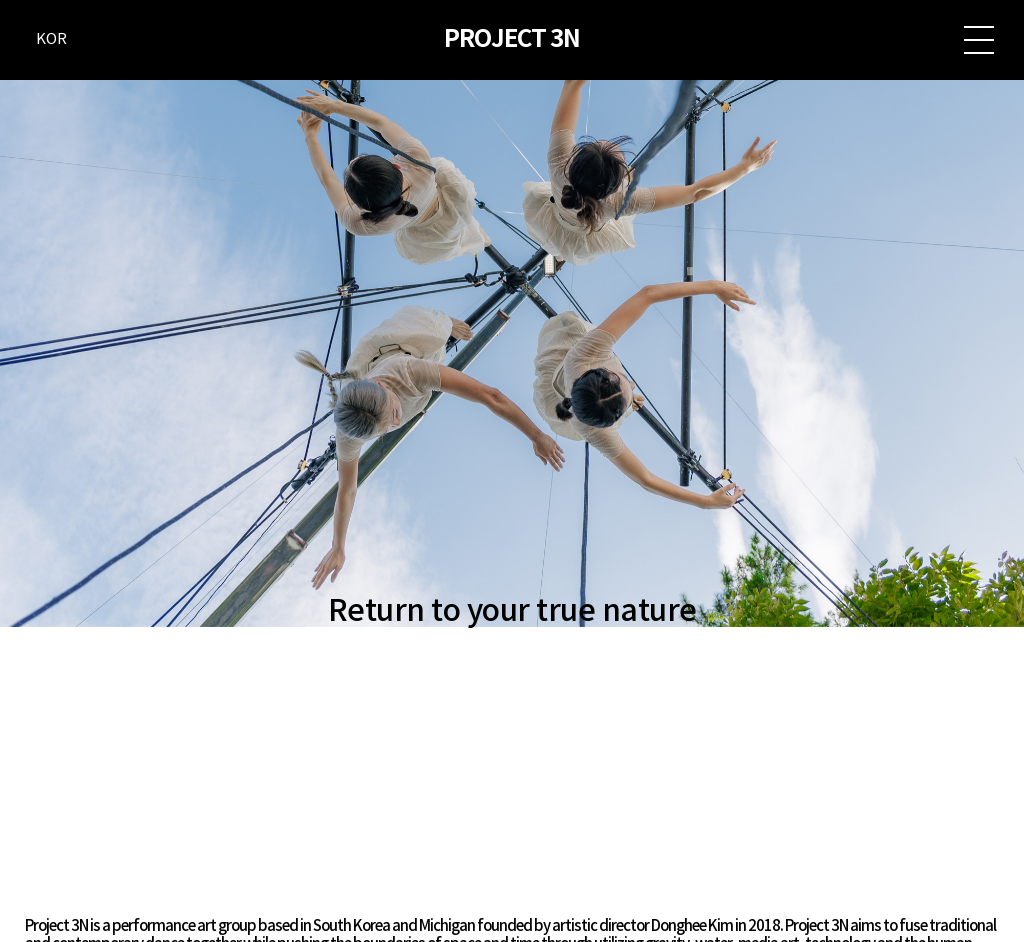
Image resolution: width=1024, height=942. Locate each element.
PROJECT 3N (512, 39)
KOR (51, 39)
